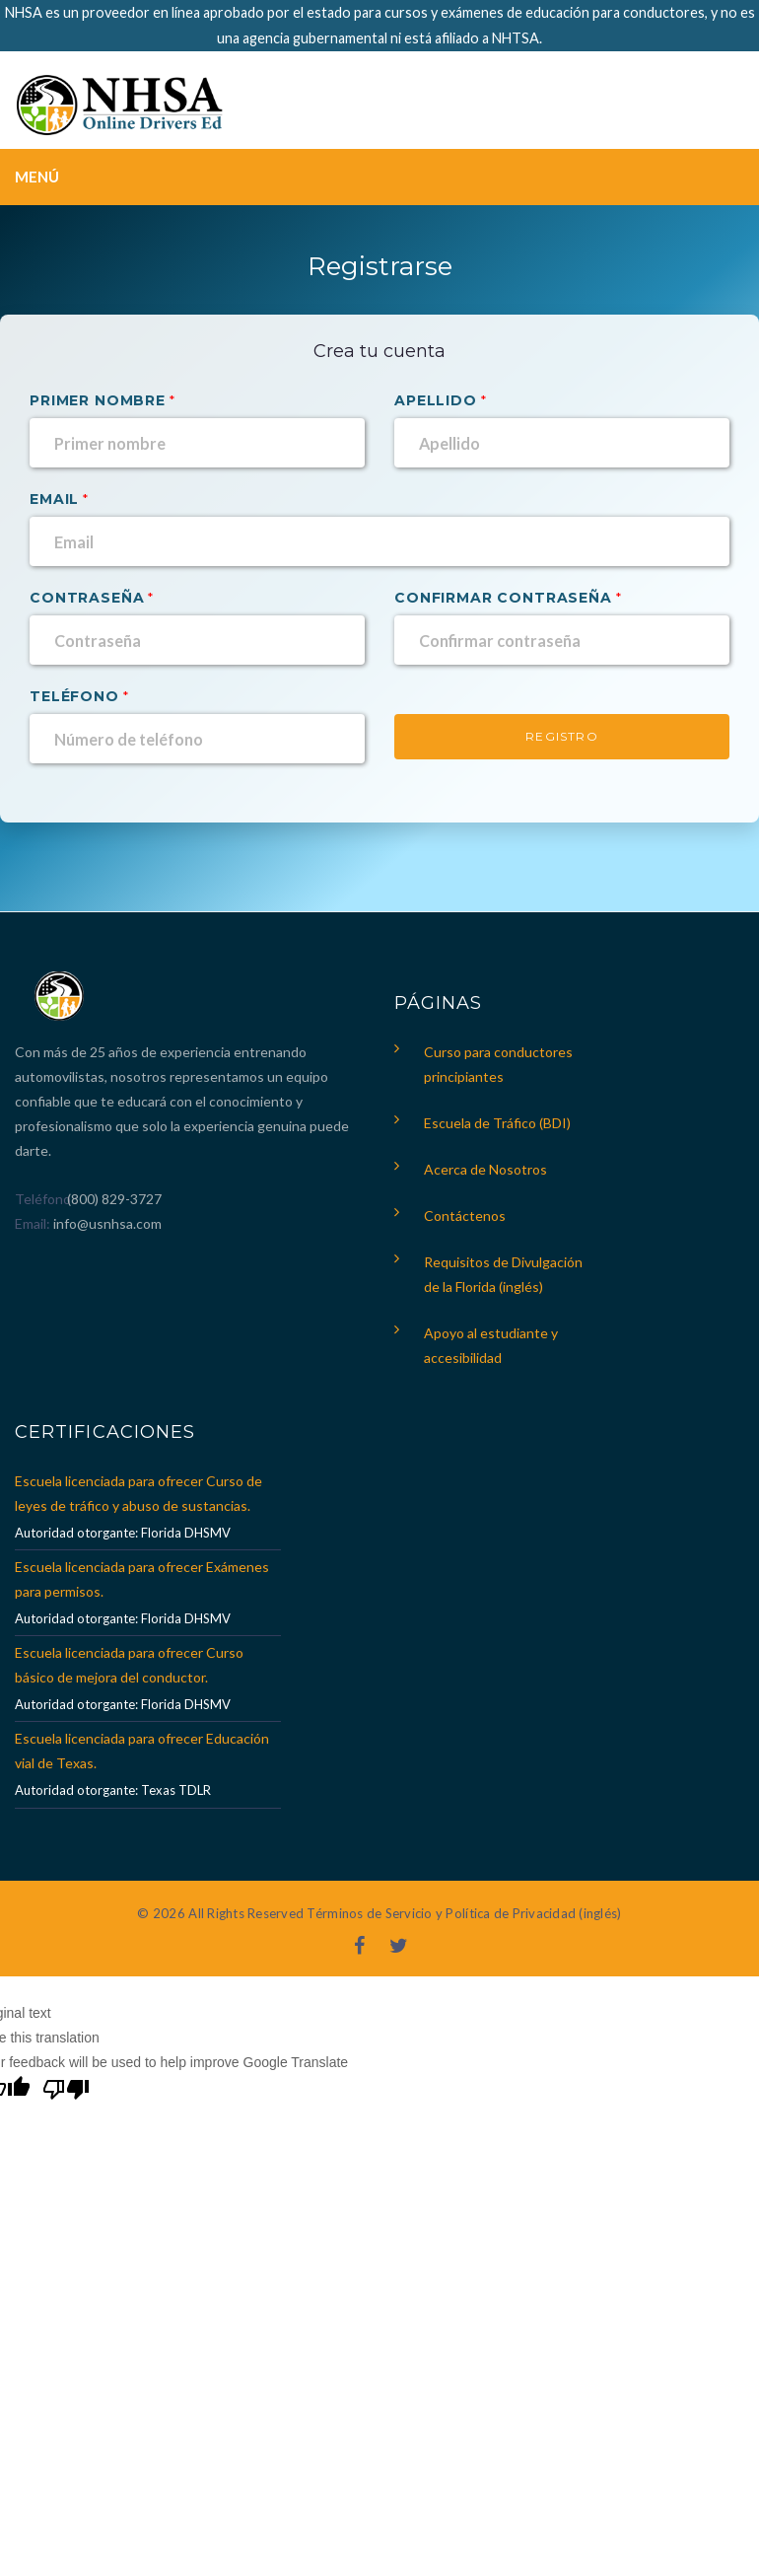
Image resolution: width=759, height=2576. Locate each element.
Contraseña (87, 598)
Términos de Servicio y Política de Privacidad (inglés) (464, 1913)
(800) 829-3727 (113, 1198)
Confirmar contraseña (503, 598)
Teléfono (74, 696)
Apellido (435, 400)
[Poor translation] (66, 2092)
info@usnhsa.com (107, 1223)
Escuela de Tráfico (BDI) (497, 1122)
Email (54, 499)
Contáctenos (465, 1215)
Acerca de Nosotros (485, 1169)
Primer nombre (98, 400)
